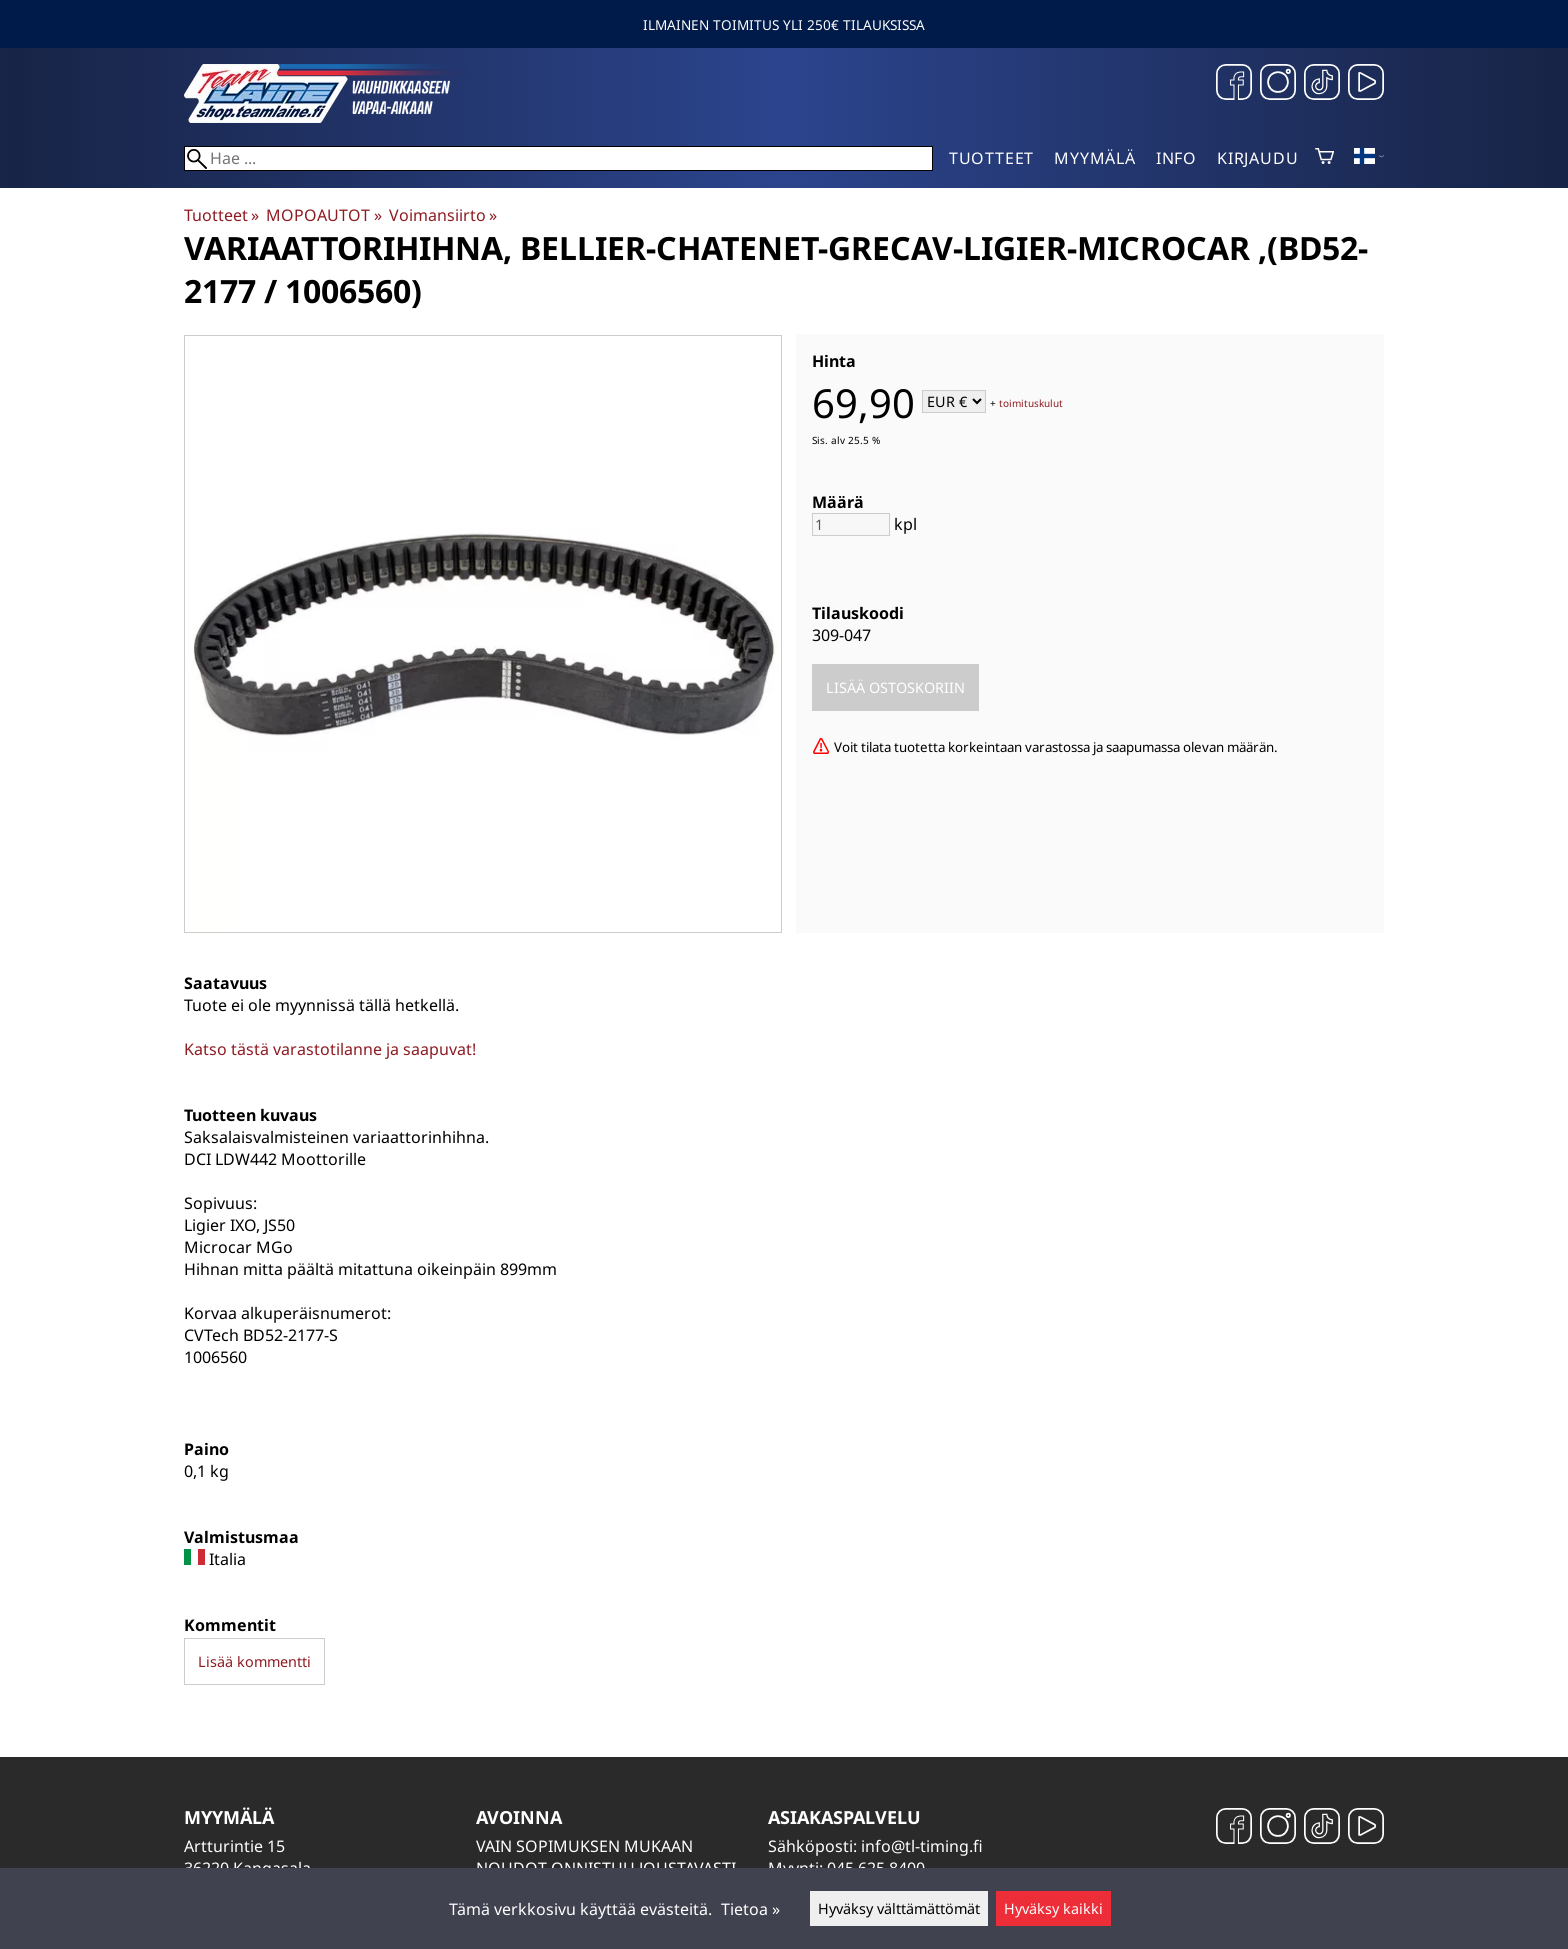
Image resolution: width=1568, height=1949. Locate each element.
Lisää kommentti (254, 1661)
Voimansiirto (443, 215)
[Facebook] (1234, 84)
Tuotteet (991, 158)
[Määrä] (851, 524)
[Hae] (558, 158)
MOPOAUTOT (323, 215)
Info (1176, 158)
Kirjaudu (1257, 158)
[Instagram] (1278, 84)
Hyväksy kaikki (1053, 1908)
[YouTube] (1366, 84)
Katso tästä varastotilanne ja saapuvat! (330, 1049)
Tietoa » (750, 1909)
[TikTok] (1322, 84)
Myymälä (1095, 158)
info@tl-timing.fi (922, 1846)
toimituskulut (1031, 403)
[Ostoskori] (1324, 158)
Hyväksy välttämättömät (899, 1908)
